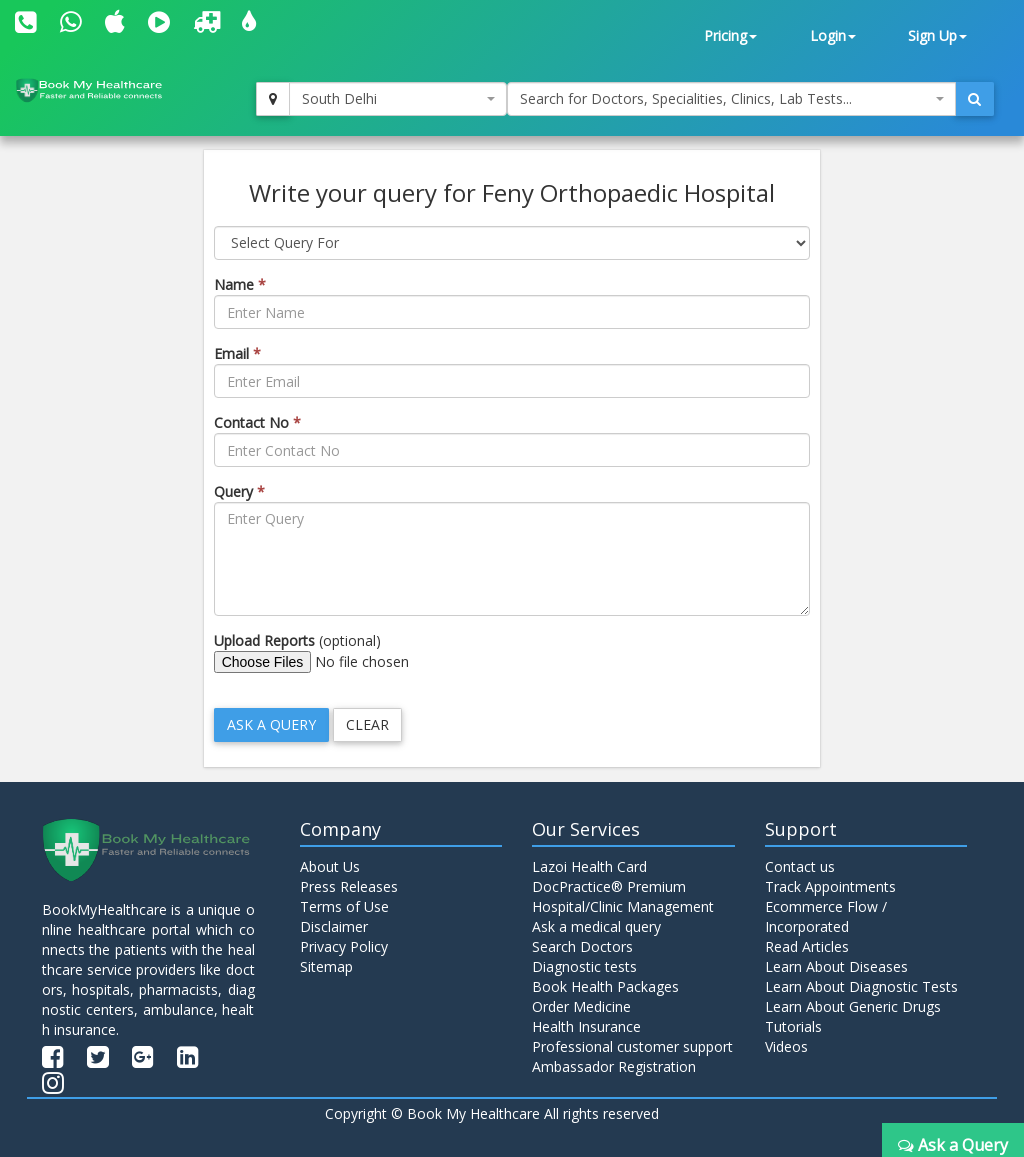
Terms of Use (344, 906)
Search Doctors (582, 946)
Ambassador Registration (614, 1066)
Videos (786, 1046)
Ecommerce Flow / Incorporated (826, 916)
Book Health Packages (605, 986)
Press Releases (349, 886)
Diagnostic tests (584, 966)
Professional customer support (632, 1046)
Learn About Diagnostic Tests (861, 986)
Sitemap (326, 966)
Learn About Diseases (836, 966)
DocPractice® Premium (609, 886)
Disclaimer (334, 926)
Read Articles (807, 946)
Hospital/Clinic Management (623, 906)
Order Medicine (581, 1006)
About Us (330, 866)
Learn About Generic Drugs (853, 1006)
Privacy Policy (344, 946)
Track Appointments (830, 886)
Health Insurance (586, 1026)
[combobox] (398, 99)
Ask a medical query (596, 926)
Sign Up (937, 35)
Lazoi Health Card (589, 866)
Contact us (800, 866)
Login (833, 35)
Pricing (730, 35)
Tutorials (793, 1026)
